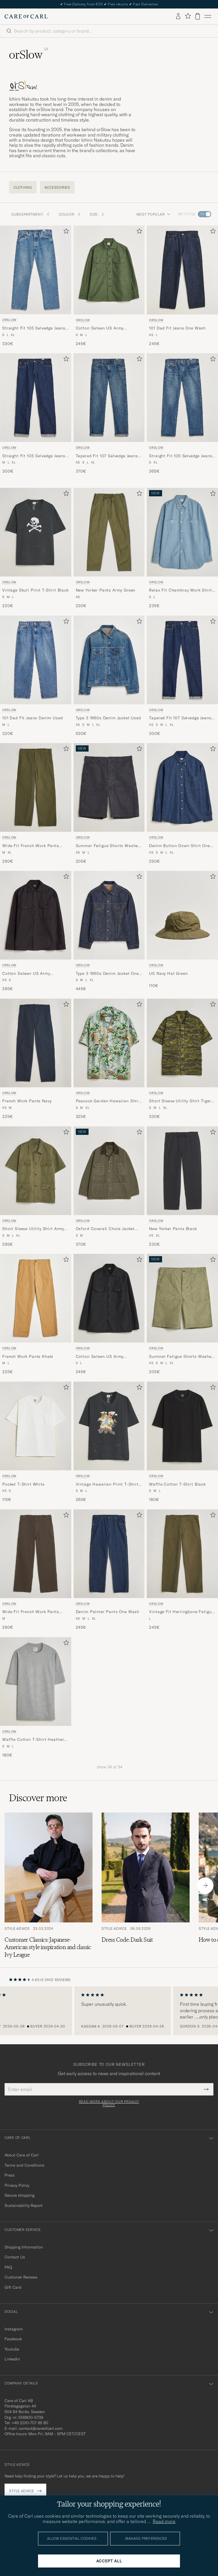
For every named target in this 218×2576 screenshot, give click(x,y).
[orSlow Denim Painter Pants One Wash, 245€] (109, 1569)
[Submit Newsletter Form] (206, 2089)
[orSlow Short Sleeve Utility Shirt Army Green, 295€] (35, 1186)
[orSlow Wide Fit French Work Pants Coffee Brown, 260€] (35, 1569)
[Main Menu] (207, 16)
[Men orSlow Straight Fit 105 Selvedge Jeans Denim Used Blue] (35, 270)
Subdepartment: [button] (30, 214)
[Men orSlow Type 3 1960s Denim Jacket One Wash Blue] (109, 915)
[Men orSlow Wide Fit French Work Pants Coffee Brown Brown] (35, 1553)
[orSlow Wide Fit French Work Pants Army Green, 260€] (35, 803)
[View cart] (197, 16)
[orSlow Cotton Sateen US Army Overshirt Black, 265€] (35, 931)
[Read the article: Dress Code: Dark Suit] (146, 1885)
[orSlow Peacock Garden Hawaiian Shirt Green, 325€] (109, 1059)
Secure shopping (19, 2195)
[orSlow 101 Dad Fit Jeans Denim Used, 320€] (35, 676)
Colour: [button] (70, 214)
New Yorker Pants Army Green (106, 590)
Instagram (14, 2329)
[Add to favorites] (65, 232)
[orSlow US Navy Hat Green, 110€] (182, 931)
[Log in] (178, 16)
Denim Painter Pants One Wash (108, 1611)
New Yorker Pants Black (173, 1228)
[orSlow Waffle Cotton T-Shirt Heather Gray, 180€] (35, 1697)
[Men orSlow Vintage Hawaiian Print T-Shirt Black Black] (109, 1426)
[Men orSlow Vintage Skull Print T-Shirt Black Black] (35, 532)
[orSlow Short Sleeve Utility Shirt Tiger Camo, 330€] (182, 1059)
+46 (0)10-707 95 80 (30, 2422)
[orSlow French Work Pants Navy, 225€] (35, 1059)
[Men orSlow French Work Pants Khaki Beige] (35, 1298)
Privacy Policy (17, 2185)
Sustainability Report (24, 2205)
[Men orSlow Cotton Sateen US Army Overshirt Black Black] (35, 915)
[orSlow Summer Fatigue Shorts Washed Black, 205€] (109, 803)
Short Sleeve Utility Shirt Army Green (33, 1229)
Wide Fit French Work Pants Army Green (30, 846)
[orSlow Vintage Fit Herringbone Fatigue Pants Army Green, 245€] (182, 1569)
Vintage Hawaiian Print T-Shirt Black (107, 1484)
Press (9, 2175)
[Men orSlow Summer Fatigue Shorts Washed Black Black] (109, 787)
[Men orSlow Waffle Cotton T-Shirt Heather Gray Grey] (35, 1681)
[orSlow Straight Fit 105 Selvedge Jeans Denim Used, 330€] (35, 286)
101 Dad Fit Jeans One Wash (177, 328)
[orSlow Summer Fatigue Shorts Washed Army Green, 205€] (182, 1314)
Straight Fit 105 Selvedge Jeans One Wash (33, 456)
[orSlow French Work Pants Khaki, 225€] (35, 1314)
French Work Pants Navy (26, 1100)
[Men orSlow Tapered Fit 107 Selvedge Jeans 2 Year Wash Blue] (109, 397)
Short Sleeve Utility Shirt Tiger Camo (180, 1101)
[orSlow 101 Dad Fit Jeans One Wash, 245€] (182, 286)
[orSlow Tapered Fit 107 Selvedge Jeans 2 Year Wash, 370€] (109, 413)
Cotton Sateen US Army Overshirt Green (100, 328)
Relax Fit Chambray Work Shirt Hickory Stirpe (180, 590)
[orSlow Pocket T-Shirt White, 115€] (35, 1442)
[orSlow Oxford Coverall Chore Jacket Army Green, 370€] (109, 1186)
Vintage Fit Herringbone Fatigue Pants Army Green (181, 1612)
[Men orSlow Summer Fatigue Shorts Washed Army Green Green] (182, 1298)
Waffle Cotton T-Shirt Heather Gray (33, 1740)
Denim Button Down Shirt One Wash (179, 846)
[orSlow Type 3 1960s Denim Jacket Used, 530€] (109, 676)
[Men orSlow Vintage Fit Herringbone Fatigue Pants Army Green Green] (182, 1553)
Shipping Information (24, 2247)
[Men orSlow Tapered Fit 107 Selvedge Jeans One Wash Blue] (182, 660)
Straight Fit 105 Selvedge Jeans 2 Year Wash (180, 456)
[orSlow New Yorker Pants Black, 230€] (182, 1186)
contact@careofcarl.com (40, 2428)
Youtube (12, 2349)
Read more (164, 2521)
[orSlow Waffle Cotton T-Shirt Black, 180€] (182, 1442)
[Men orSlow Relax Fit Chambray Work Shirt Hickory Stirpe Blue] (182, 532)
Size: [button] (97, 214)
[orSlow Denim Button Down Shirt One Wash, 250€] (182, 803)
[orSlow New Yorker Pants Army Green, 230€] (109, 548)
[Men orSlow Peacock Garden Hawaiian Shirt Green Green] (109, 1043)
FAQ (8, 2267)
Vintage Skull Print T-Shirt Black (35, 590)
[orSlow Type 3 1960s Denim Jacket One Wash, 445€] (109, 931)
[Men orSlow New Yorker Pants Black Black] (182, 1170)
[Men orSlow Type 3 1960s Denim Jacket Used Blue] (109, 660)
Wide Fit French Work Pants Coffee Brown (30, 1612)
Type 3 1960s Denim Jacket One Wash (107, 974)
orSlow (9, 320)
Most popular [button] (154, 214)
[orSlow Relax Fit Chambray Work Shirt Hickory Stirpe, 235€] (182, 548)
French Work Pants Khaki (27, 1356)
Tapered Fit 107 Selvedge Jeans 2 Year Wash (109, 456)
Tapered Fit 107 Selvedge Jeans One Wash (180, 718)
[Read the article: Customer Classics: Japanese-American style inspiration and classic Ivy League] (49, 1885)
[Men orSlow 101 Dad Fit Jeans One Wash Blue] (182, 270)
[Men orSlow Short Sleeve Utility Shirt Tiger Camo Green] (182, 1043)
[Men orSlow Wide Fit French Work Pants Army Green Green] (35, 787)
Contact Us (15, 2257)
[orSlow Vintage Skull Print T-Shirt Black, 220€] (35, 548)
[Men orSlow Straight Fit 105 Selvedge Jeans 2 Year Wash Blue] (182, 397)
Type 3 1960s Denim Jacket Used (108, 717)
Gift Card (13, 2287)
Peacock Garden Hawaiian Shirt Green (108, 1101)
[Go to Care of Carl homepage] (26, 16)
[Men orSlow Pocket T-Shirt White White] (35, 1426)
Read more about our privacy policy (109, 2103)
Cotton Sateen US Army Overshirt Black (26, 974)
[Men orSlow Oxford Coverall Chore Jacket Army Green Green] (109, 1170)
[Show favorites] (188, 16)
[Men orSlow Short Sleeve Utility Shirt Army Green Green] (35, 1170)
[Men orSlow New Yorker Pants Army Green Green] (109, 532)
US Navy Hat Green (168, 973)
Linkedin (12, 2359)
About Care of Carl (22, 2155)
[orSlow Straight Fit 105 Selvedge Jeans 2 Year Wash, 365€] (182, 413)
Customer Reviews (21, 2277)
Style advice (21, 2491)
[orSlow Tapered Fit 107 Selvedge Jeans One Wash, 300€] (182, 676)
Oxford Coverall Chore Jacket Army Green (105, 1229)
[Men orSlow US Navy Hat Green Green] (182, 915)
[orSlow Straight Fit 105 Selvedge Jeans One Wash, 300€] (35, 413)
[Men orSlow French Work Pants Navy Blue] (35, 1043)
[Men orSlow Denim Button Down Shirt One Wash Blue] (182, 787)
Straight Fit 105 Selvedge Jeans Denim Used (33, 328)
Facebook (13, 2338)
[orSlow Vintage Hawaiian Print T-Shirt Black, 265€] (109, 1442)
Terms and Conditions (24, 2165)
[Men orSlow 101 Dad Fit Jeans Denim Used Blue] (35, 660)
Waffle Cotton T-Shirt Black (177, 1484)
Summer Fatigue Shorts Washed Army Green (181, 1357)
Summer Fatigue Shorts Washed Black (108, 846)
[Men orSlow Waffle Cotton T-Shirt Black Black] (182, 1426)
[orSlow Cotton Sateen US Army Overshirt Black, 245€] (109, 1314)
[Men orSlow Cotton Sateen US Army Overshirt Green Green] (109, 270)
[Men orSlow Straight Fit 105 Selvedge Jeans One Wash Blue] (35, 397)
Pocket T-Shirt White (23, 1484)
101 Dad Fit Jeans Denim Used (32, 717)
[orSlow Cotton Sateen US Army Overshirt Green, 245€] (109, 286)
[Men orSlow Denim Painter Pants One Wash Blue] (109, 1553)
